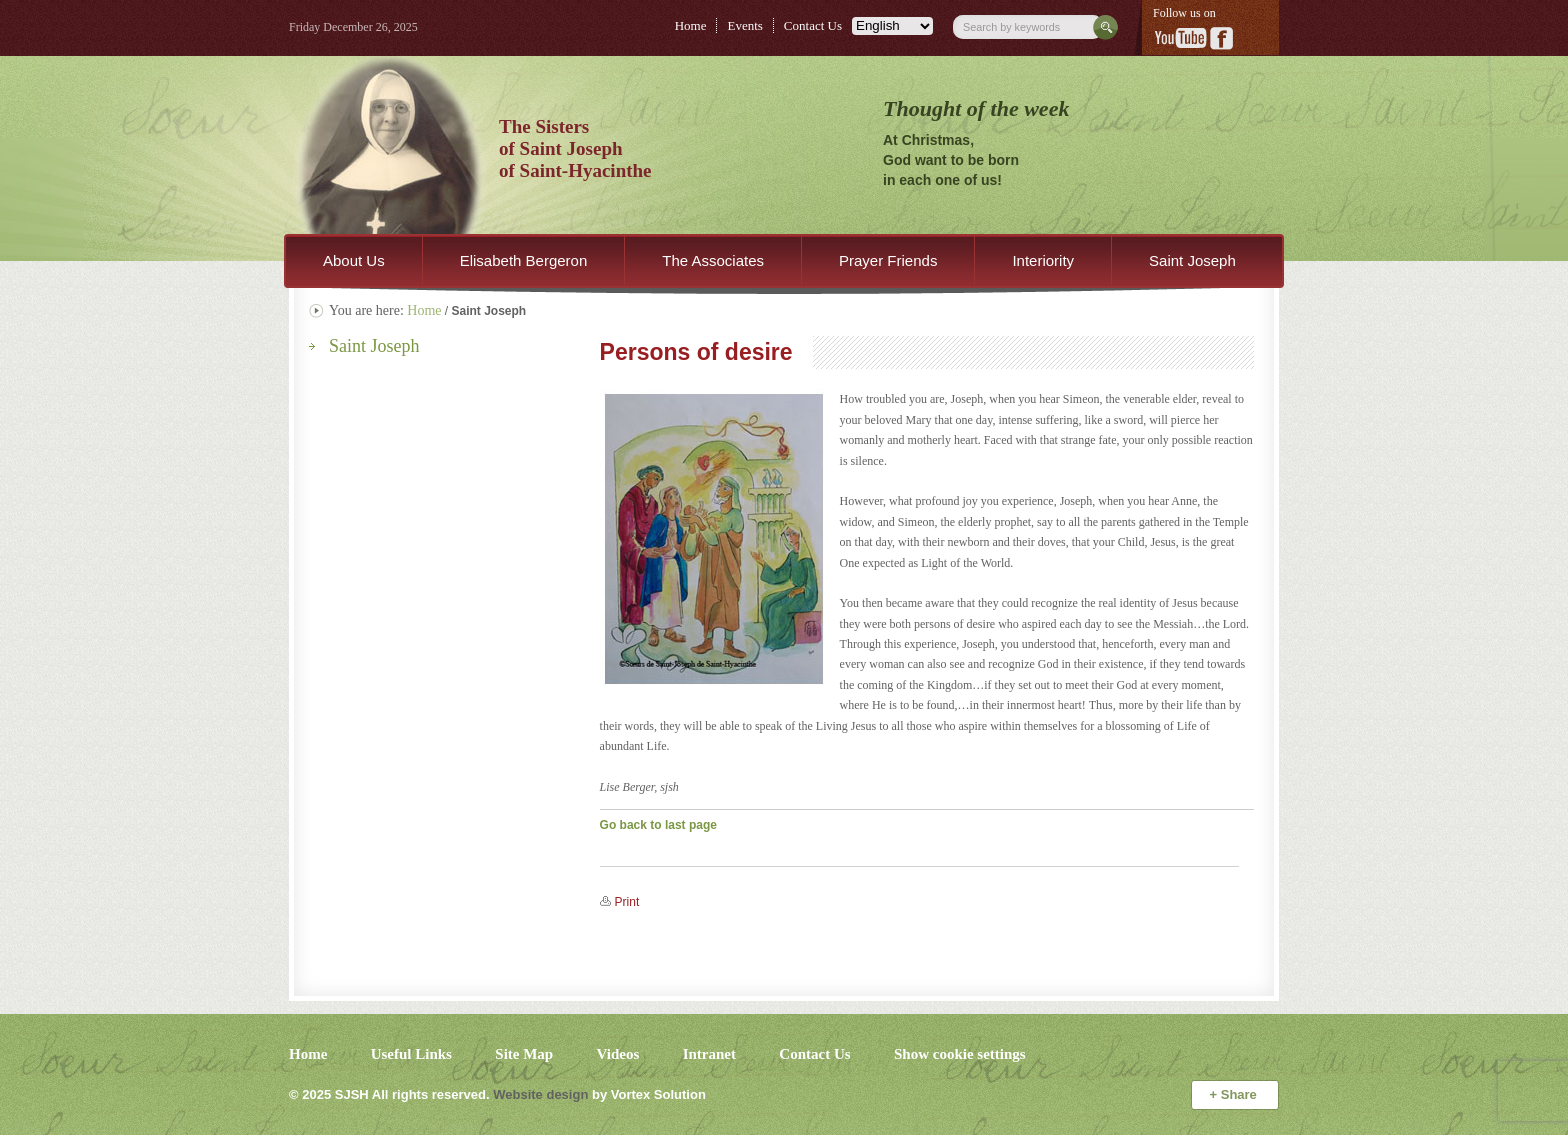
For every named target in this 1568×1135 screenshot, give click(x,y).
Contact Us (813, 25)
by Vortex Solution (649, 1094)
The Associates (713, 260)
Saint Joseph (1192, 260)
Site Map (524, 1054)
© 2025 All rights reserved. (389, 1094)
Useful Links (411, 1054)
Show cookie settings (960, 1054)
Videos (618, 1054)
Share (1235, 1094)
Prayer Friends (888, 260)
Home (691, 25)
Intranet (709, 1054)
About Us (354, 260)
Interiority (1043, 260)
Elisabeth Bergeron (524, 260)
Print (627, 902)
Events (744, 25)
